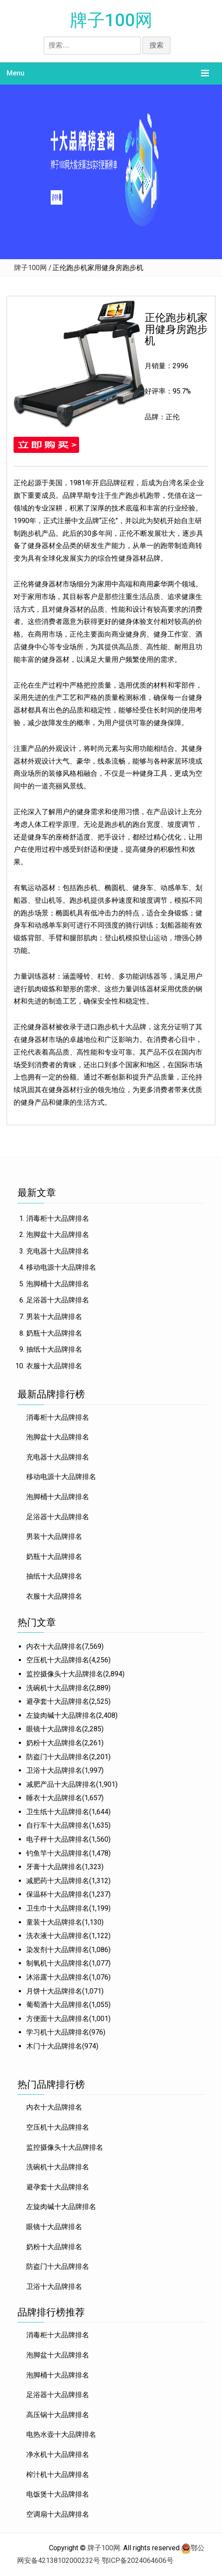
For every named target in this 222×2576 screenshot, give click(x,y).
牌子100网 (111, 20)
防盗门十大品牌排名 (57, 1757)
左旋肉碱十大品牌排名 (61, 1715)
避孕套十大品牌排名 (57, 1701)
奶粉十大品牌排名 (54, 1743)
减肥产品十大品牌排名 (61, 1784)
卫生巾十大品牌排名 (57, 1908)
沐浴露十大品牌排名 (57, 1977)
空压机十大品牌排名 (57, 1660)
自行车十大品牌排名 (57, 1825)
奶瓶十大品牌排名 (54, 1333)
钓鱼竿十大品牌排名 (57, 1853)
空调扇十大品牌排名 (57, 2514)
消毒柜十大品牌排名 (57, 1218)
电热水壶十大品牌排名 (61, 2434)
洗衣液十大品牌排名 (57, 1936)
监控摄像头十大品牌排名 (64, 1674)
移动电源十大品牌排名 (61, 1267)
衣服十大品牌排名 (54, 1366)
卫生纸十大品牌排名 (57, 1812)
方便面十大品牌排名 (57, 2018)
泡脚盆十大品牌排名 (57, 1234)
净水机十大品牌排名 (57, 2454)
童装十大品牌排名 (54, 1922)
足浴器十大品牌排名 (57, 1300)
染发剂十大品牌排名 (57, 1950)
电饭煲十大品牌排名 (57, 2494)
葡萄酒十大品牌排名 (57, 2005)
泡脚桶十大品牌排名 (57, 1284)
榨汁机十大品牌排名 (57, 2474)
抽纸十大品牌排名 (54, 1349)
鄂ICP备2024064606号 (137, 2560)
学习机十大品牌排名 (57, 2032)
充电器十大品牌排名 (57, 1251)
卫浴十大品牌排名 (54, 1770)
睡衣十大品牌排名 (54, 1798)
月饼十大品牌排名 (54, 1991)
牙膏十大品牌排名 (54, 1867)
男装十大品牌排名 (54, 1316)
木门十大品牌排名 (54, 2046)
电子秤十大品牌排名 (57, 1839)
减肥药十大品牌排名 (57, 1881)
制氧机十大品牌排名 (57, 1963)
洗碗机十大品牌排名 (57, 1688)
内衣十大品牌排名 (54, 1646)
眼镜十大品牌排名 (54, 1729)
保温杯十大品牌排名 (57, 1894)
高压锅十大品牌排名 (57, 2415)
